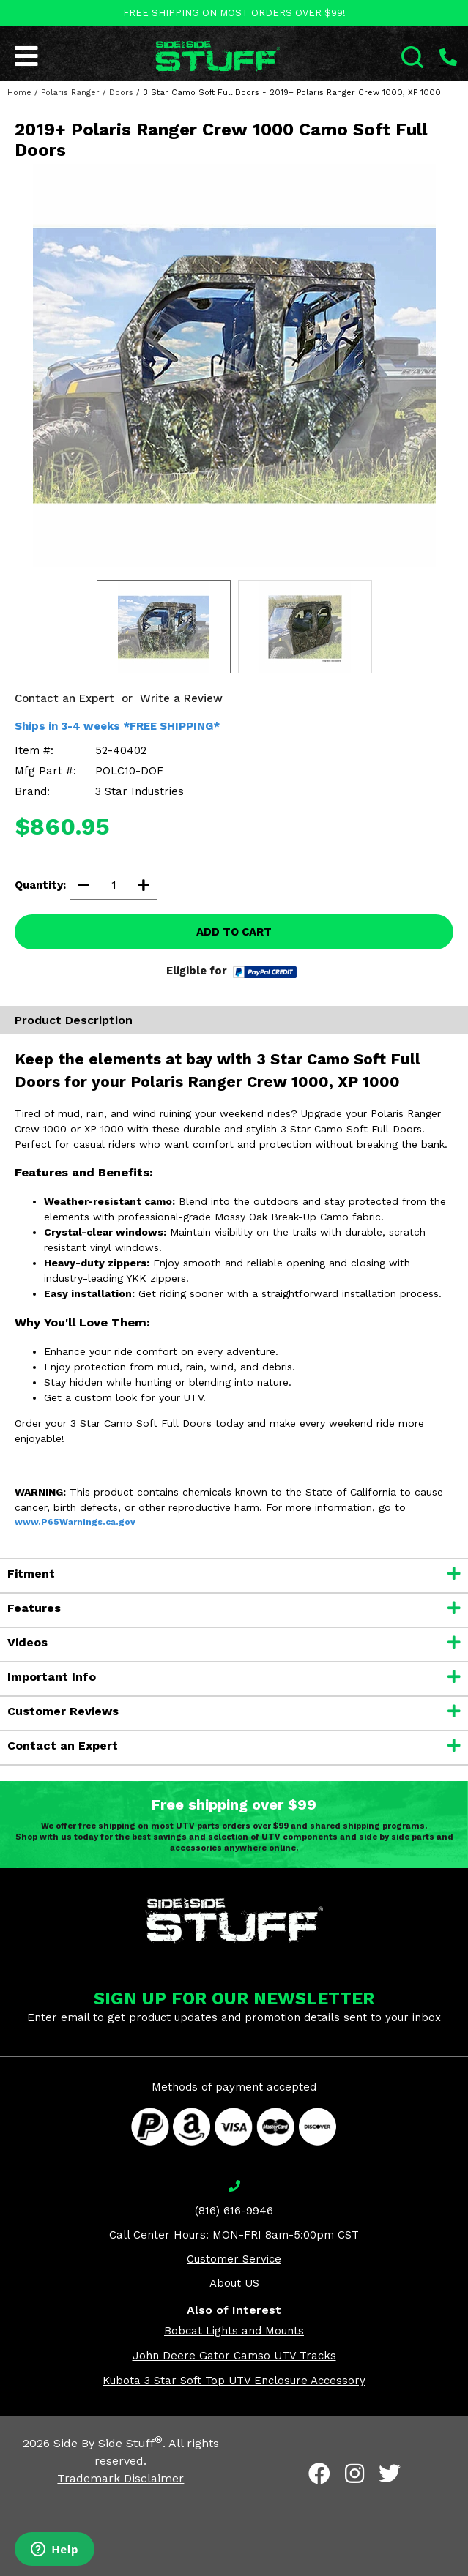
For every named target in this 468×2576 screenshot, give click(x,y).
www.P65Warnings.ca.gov (75, 1522)
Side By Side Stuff (108, 2443)
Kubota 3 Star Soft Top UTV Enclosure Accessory (234, 2380)
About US (234, 2283)
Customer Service (234, 2259)
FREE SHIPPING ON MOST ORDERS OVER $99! (234, 12)
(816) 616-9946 (234, 2210)
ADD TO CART (234, 931)
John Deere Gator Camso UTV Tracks (234, 2355)
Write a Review (181, 698)
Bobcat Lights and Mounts (234, 2330)
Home (19, 92)
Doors (121, 92)
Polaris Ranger (70, 92)
